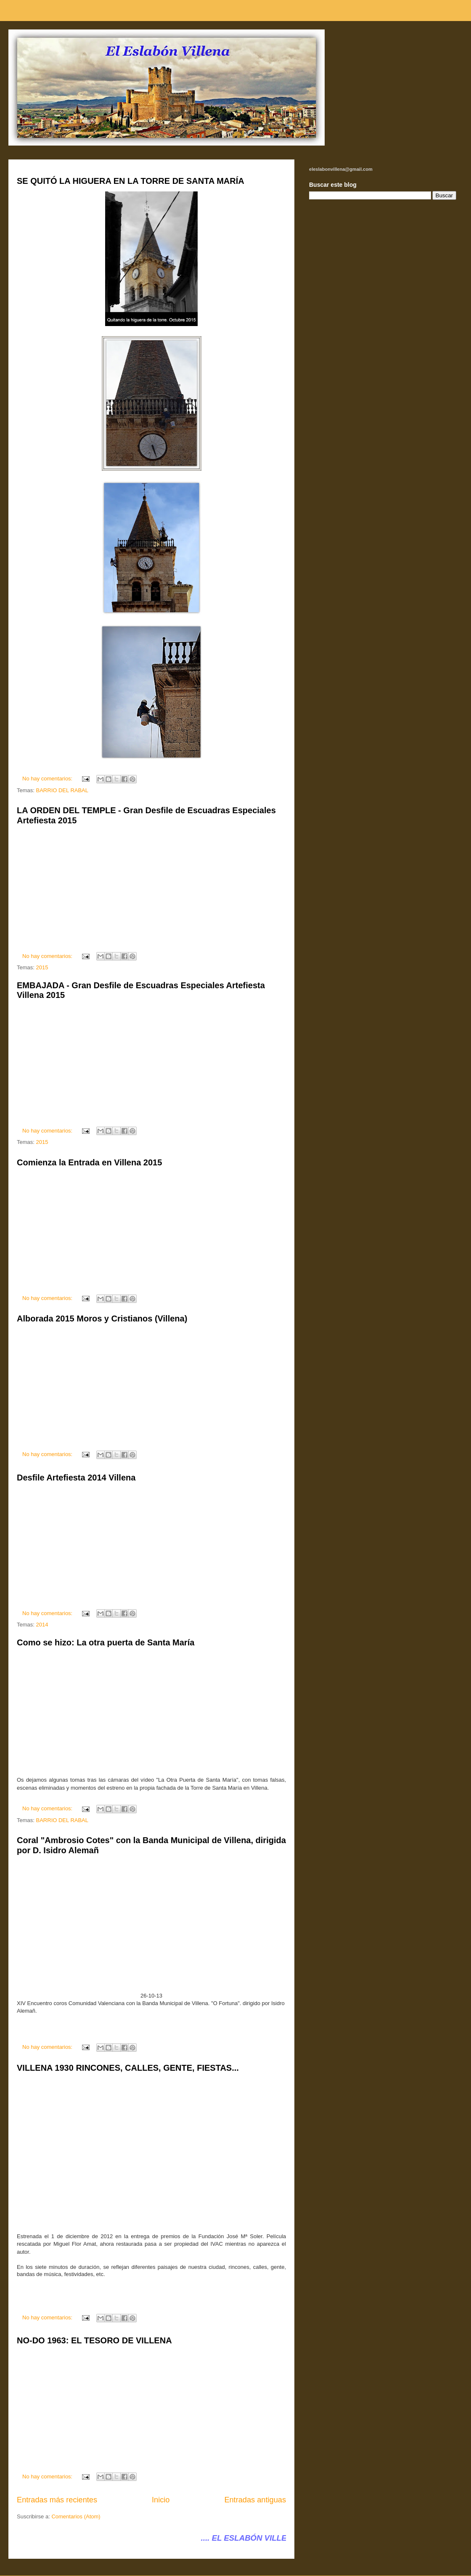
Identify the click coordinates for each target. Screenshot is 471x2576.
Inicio (160, 2500)
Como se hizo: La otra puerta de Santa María (105, 1642)
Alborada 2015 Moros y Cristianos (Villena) (102, 1318)
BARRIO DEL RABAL (62, 790)
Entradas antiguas (255, 2500)
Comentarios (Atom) (75, 2516)
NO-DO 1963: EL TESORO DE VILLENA (94, 2340)
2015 (42, 967)
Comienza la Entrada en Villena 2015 (89, 1162)
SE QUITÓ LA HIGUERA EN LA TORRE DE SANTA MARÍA (130, 181)
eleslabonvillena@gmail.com (341, 169)
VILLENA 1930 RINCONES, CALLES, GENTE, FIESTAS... (128, 2067)
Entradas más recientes (57, 2500)
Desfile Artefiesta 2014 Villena (76, 1477)
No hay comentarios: (48, 778)
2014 (42, 1624)
